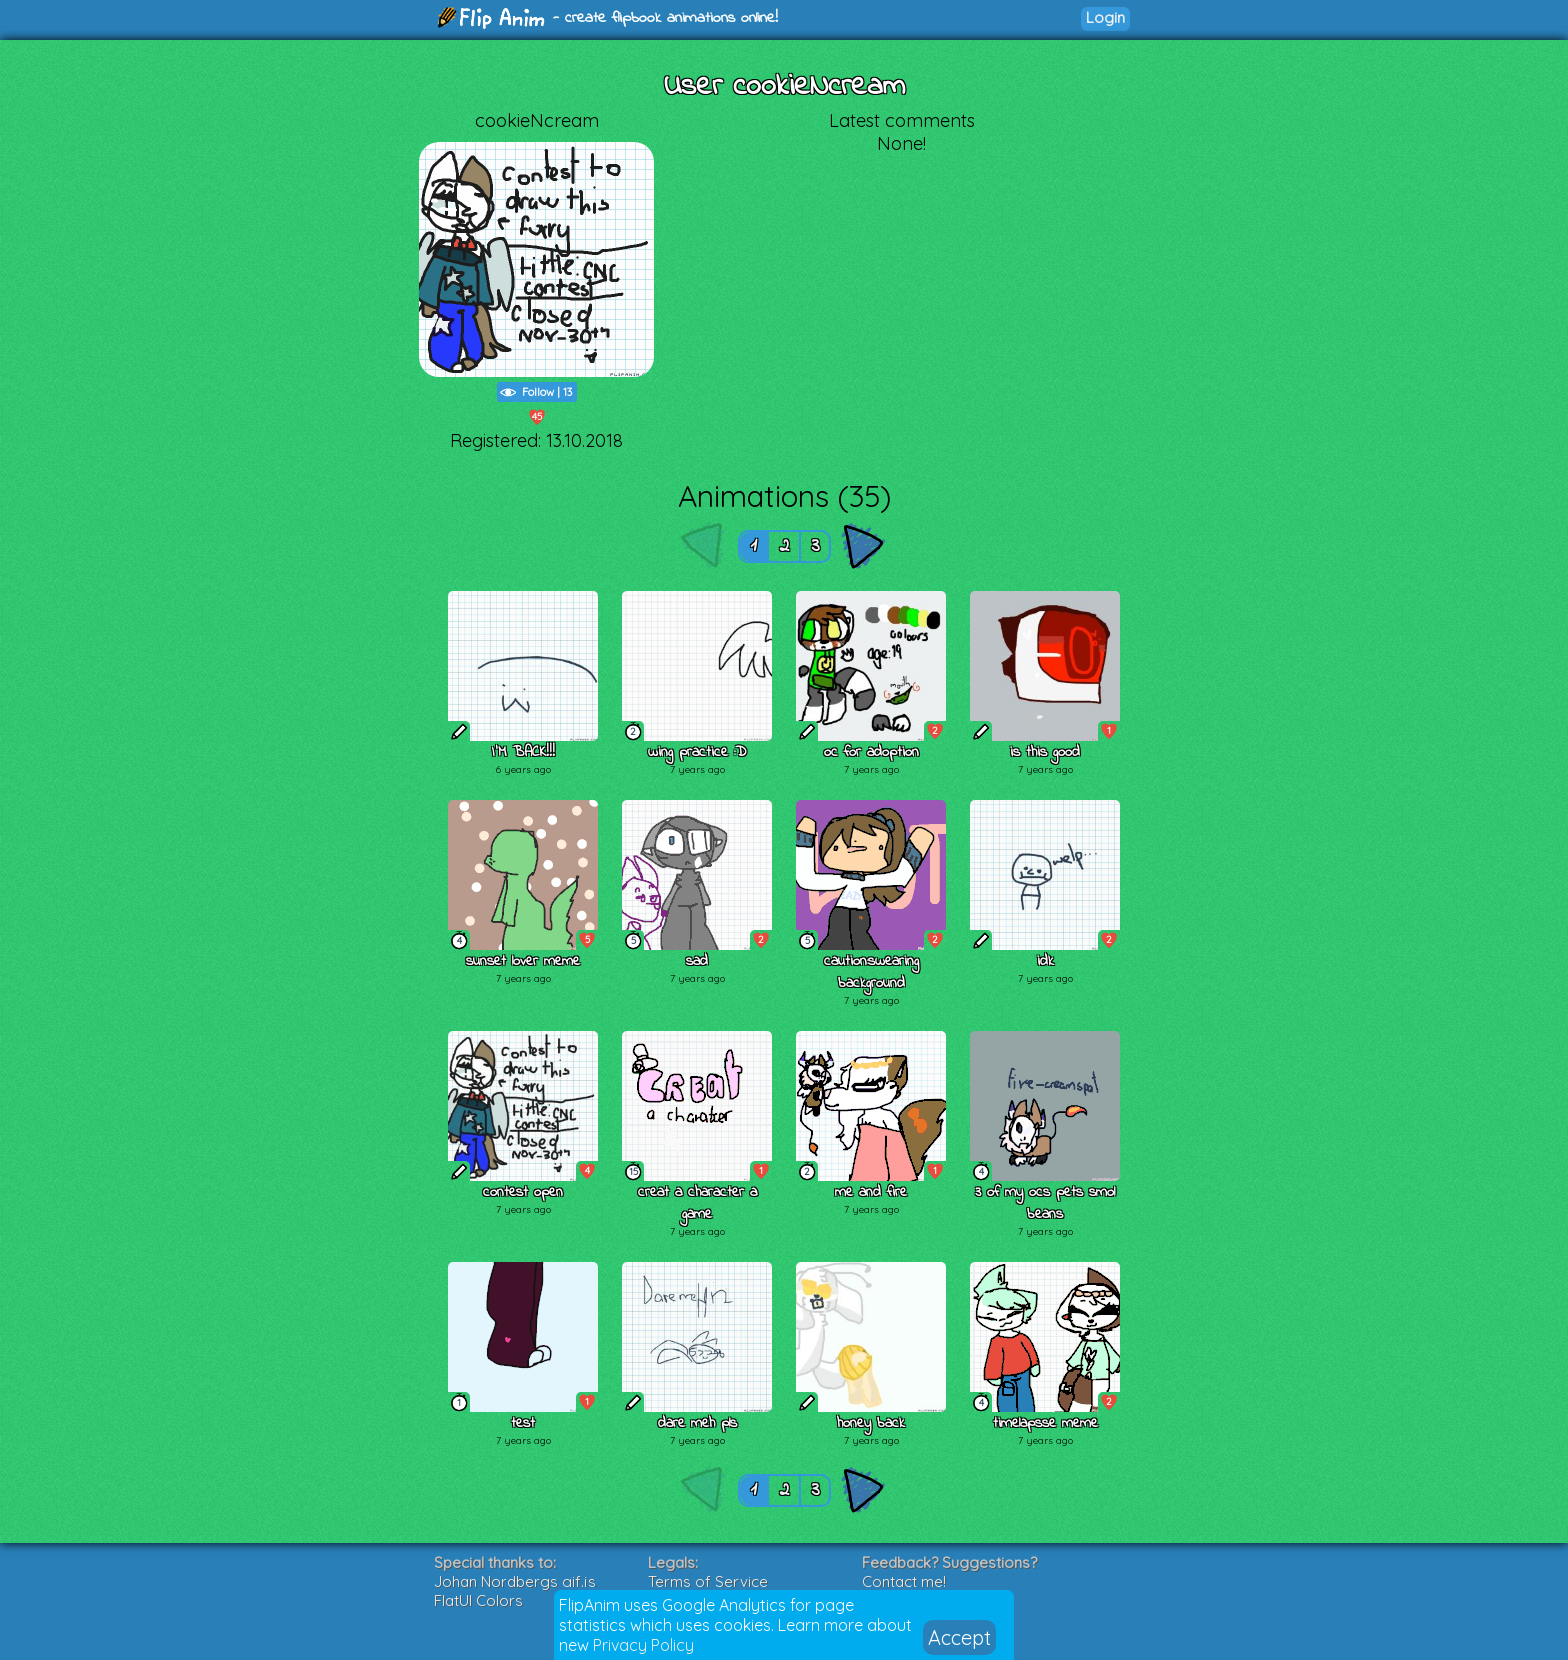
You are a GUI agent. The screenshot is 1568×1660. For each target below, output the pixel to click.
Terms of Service (708, 1581)
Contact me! (904, 1581)
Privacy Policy (643, 1645)
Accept (959, 1637)
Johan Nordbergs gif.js (515, 1581)
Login (1105, 17)
